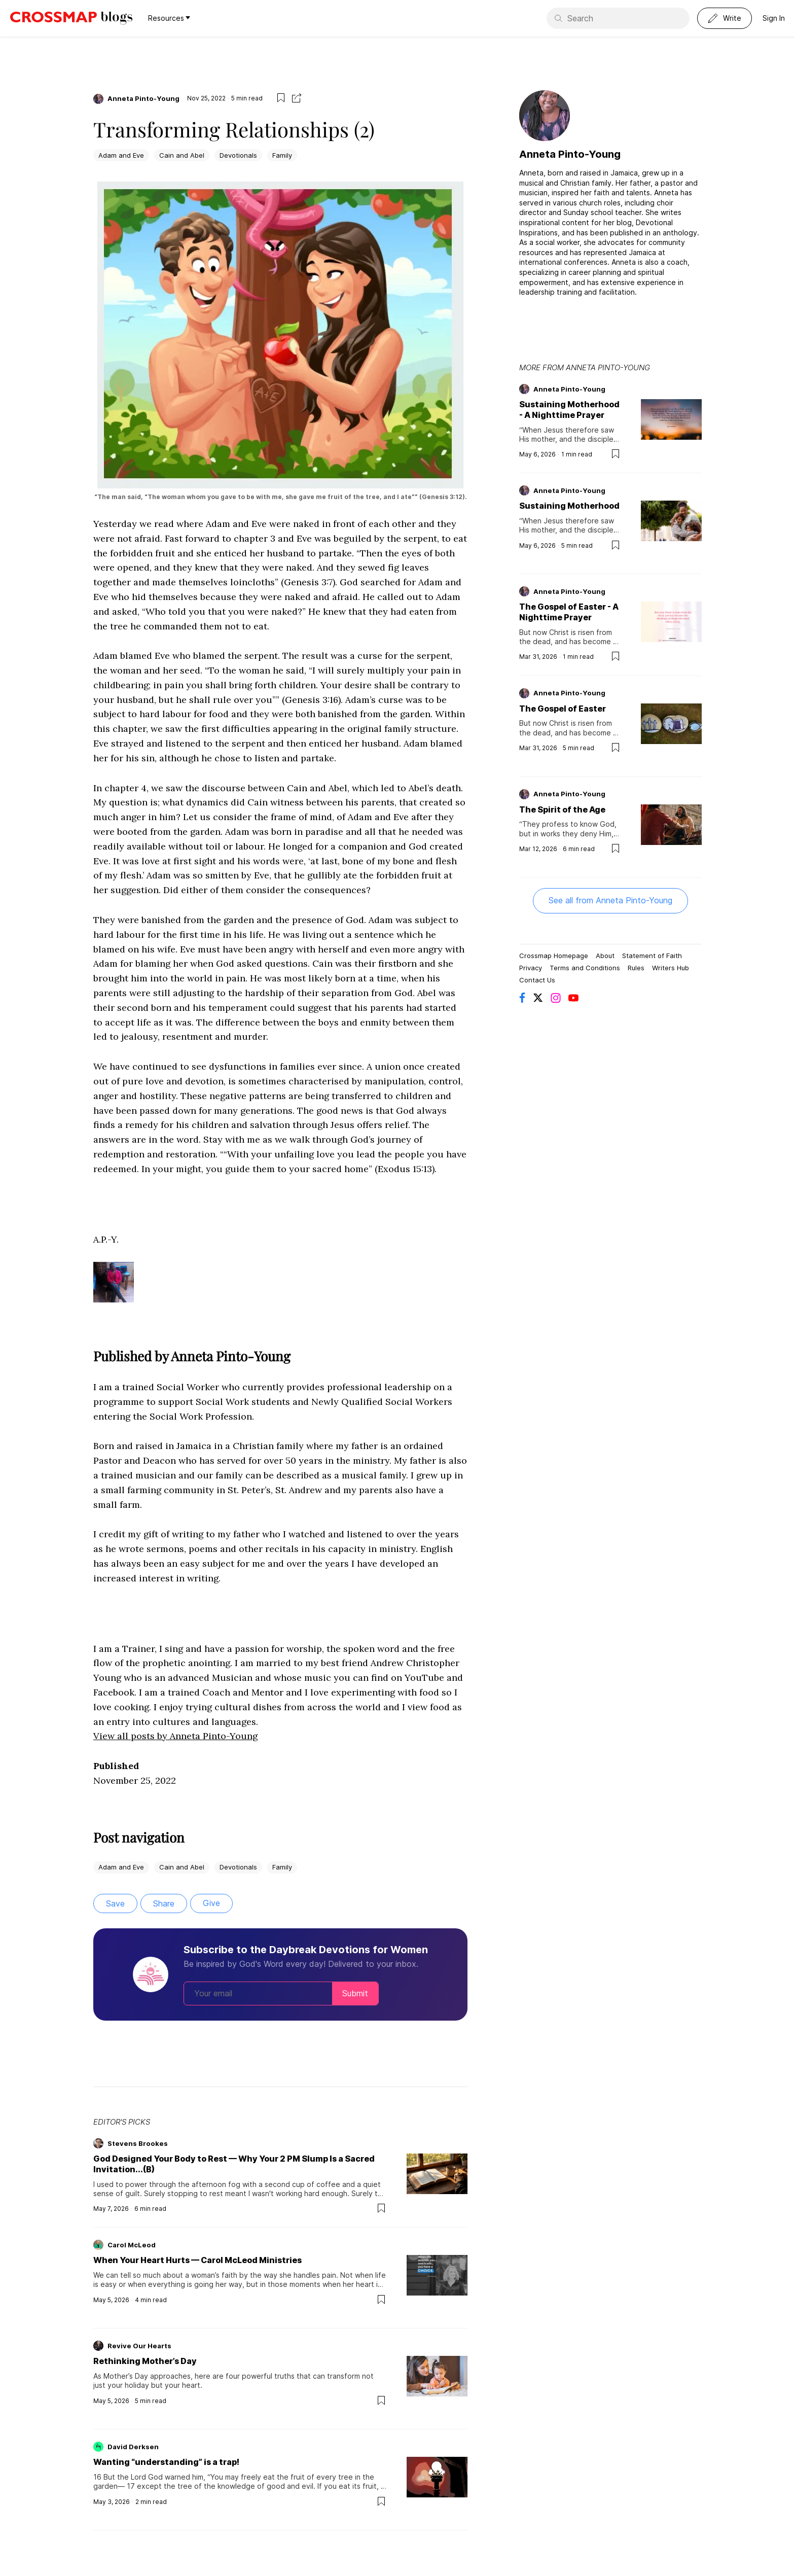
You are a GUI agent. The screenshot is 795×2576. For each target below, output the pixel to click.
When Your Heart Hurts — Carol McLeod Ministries (197, 2260)
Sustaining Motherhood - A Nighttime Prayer (569, 409)
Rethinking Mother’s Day (145, 2361)
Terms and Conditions (585, 968)
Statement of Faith (652, 955)
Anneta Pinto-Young (143, 98)
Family (282, 155)
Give (211, 1903)
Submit (355, 1993)
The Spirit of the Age (562, 809)
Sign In (774, 18)
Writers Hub (670, 968)
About (605, 955)
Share (163, 1903)
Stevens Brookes (137, 2143)
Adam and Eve (121, 155)
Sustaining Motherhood (569, 506)
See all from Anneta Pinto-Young (610, 900)
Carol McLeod (131, 2245)
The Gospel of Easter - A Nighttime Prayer (569, 612)
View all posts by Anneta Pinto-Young (175, 1736)
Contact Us (537, 980)
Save (115, 1903)
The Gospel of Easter (562, 708)
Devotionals (238, 155)
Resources (169, 18)
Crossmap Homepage (553, 955)
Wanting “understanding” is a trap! (166, 2462)
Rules (636, 968)
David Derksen (133, 2447)
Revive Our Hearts (139, 2346)
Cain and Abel (181, 155)
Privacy (530, 968)
